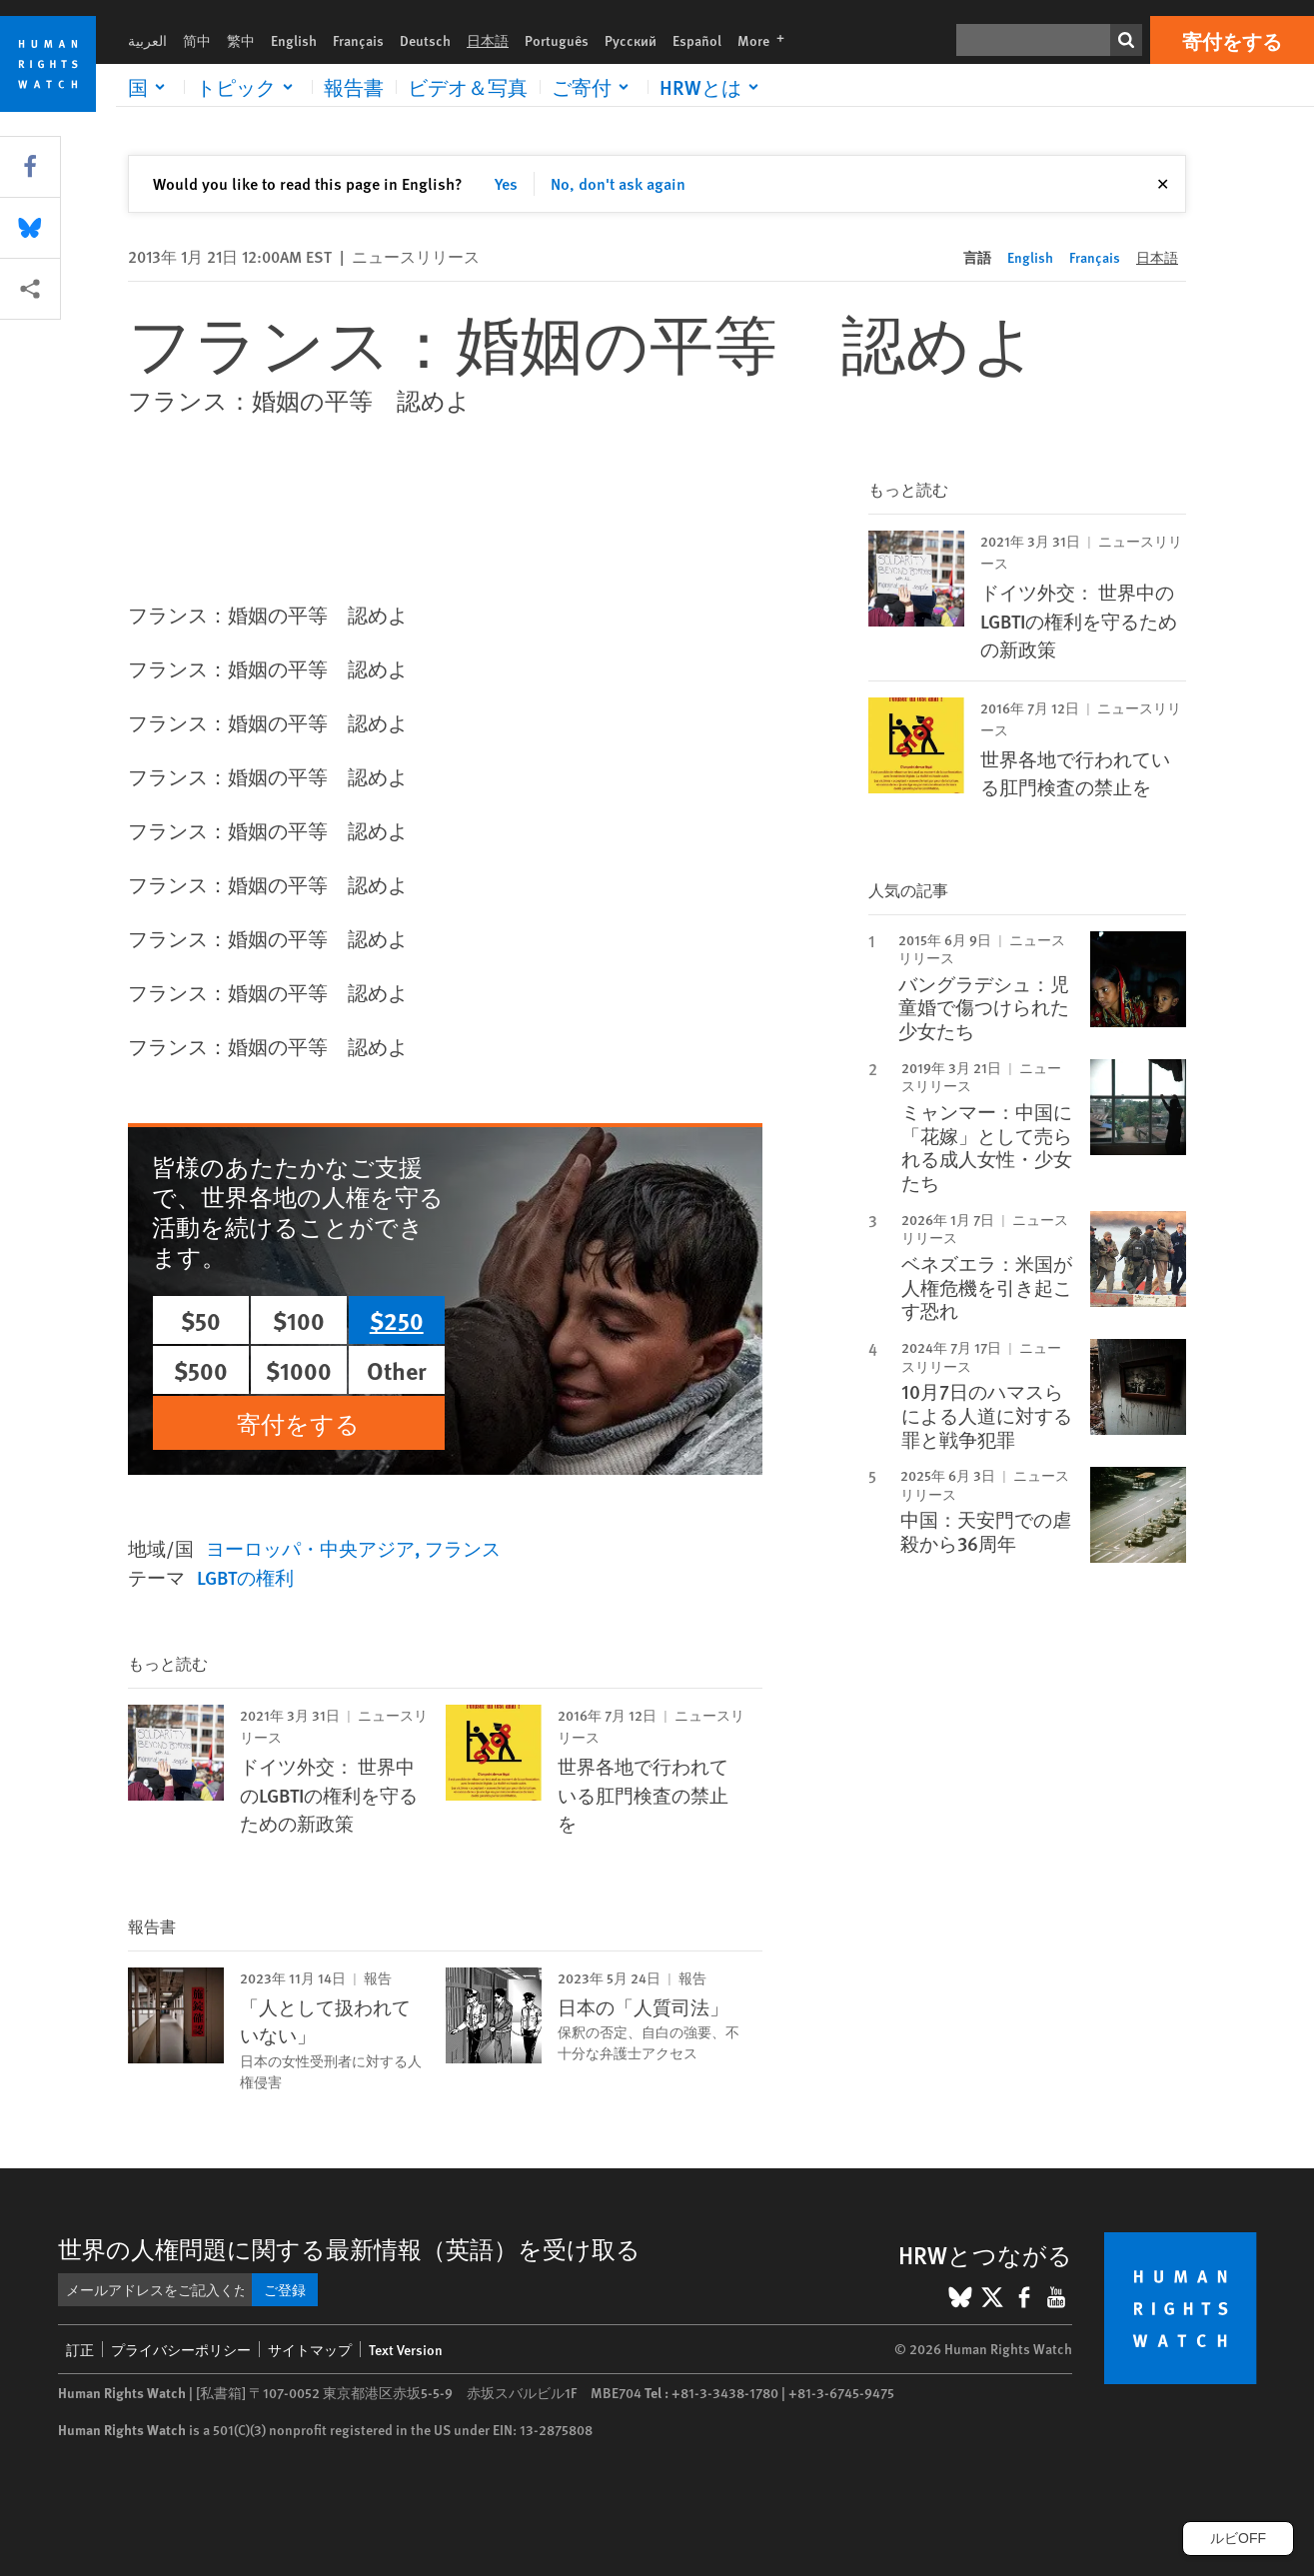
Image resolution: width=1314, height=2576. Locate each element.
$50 (201, 1320)
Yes (506, 183)
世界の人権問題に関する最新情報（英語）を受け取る (349, 2248)
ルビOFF (1238, 2538)
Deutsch (425, 40)
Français (358, 40)
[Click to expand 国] (150, 87)
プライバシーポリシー (181, 2349)
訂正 (80, 2349)
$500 (201, 1370)
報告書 (354, 87)
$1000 (299, 1370)
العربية (147, 40)
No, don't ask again (618, 183)
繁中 (241, 40)
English (294, 40)
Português (557, 40)
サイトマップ (310, 2349)
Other (397, 1370)
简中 (197, 40)
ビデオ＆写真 (468, 87)
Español (696, 40)
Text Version (406, 2349)
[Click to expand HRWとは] (712, 87)
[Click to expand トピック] (248, 87)
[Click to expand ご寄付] (594, 87)
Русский (631, 40)
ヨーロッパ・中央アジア (310, 1548)
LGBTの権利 (245, 1577)
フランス (463, 1548)
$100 (299, 1320)
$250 (397, 1320)
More (766, 40)
